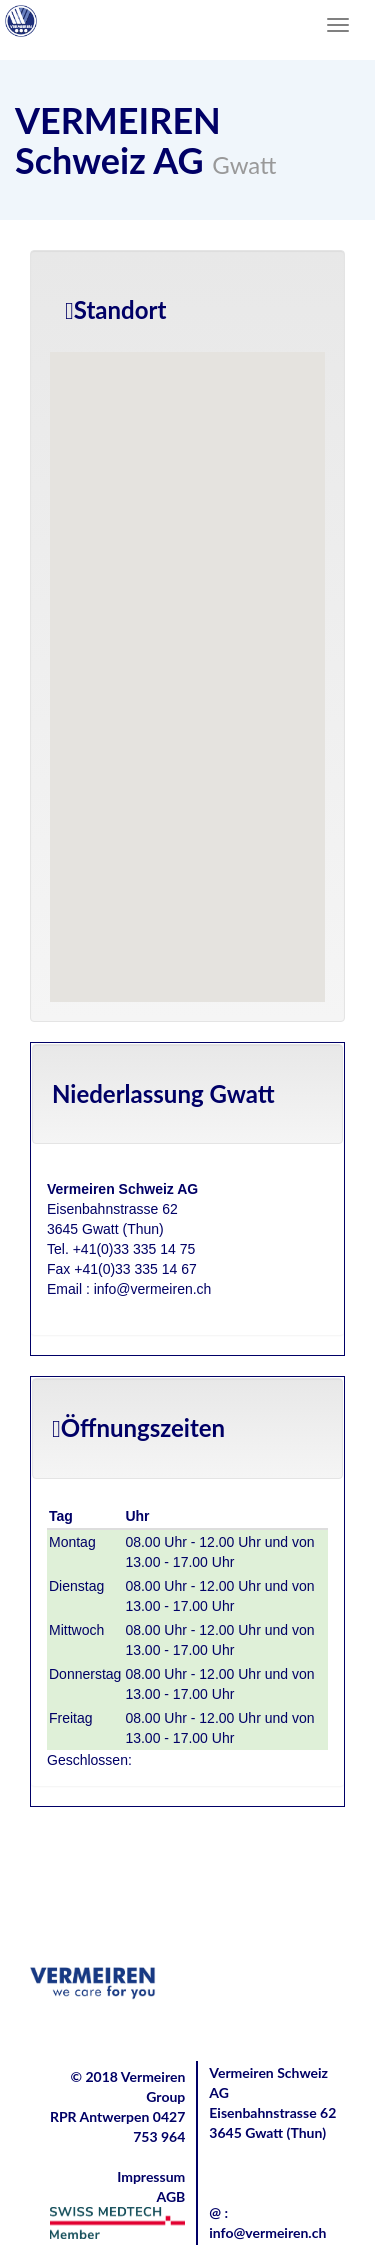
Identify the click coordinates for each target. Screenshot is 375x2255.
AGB (170, 2196)
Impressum (151, 2176)
